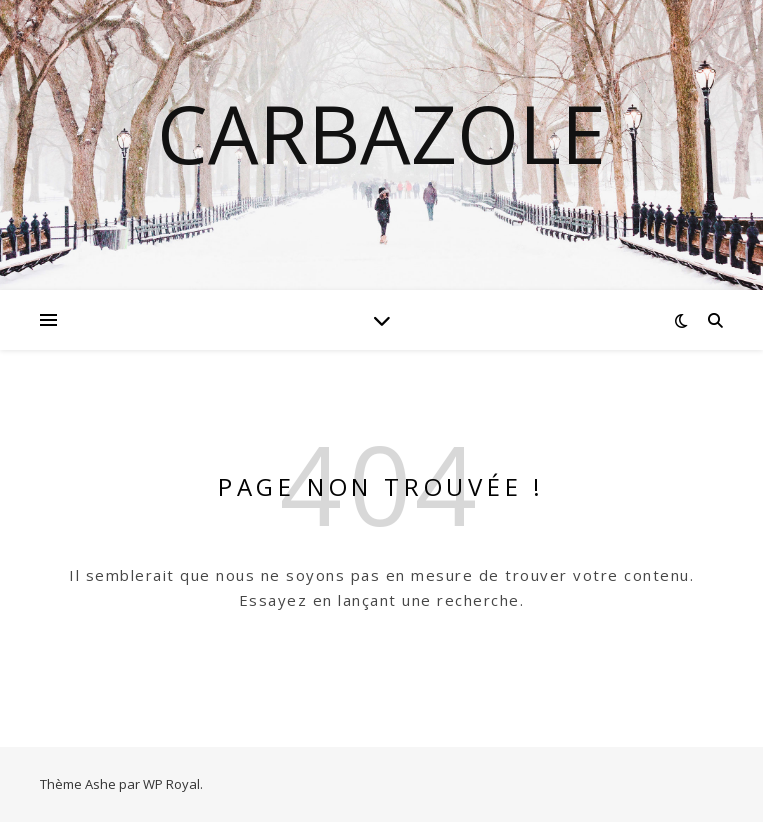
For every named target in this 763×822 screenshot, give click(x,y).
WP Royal (171, 784)
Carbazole (381, 133)
